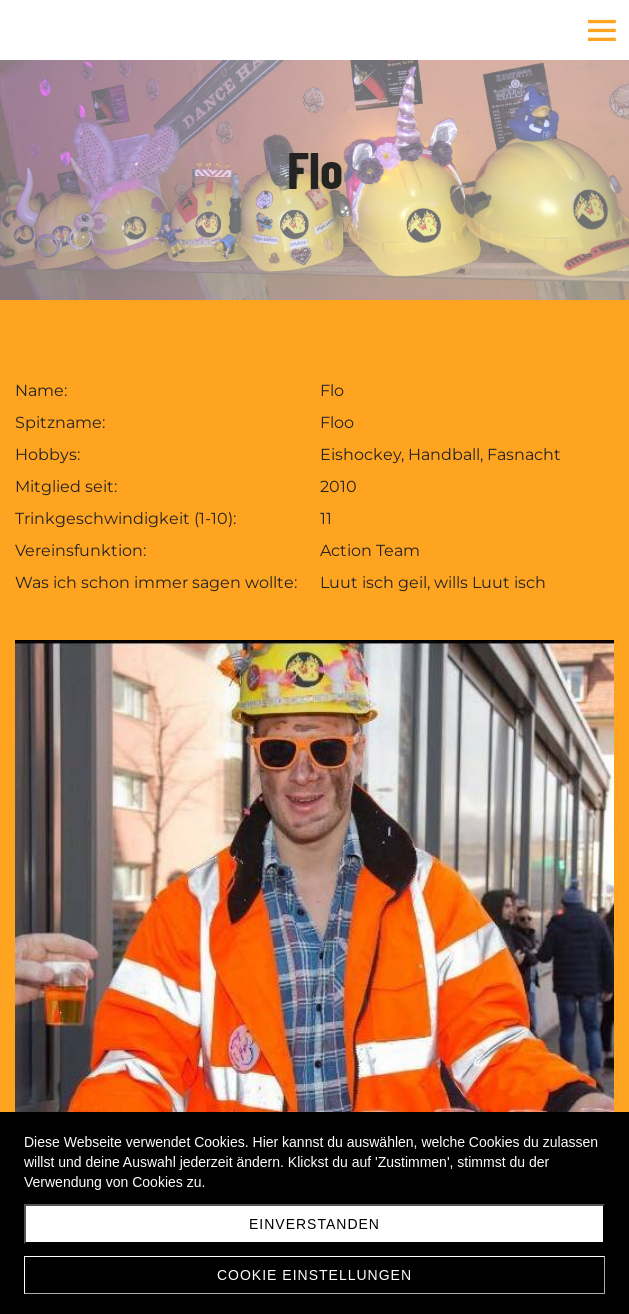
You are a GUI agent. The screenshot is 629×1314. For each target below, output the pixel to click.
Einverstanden (314, 1224)
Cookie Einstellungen (314, 1275)
